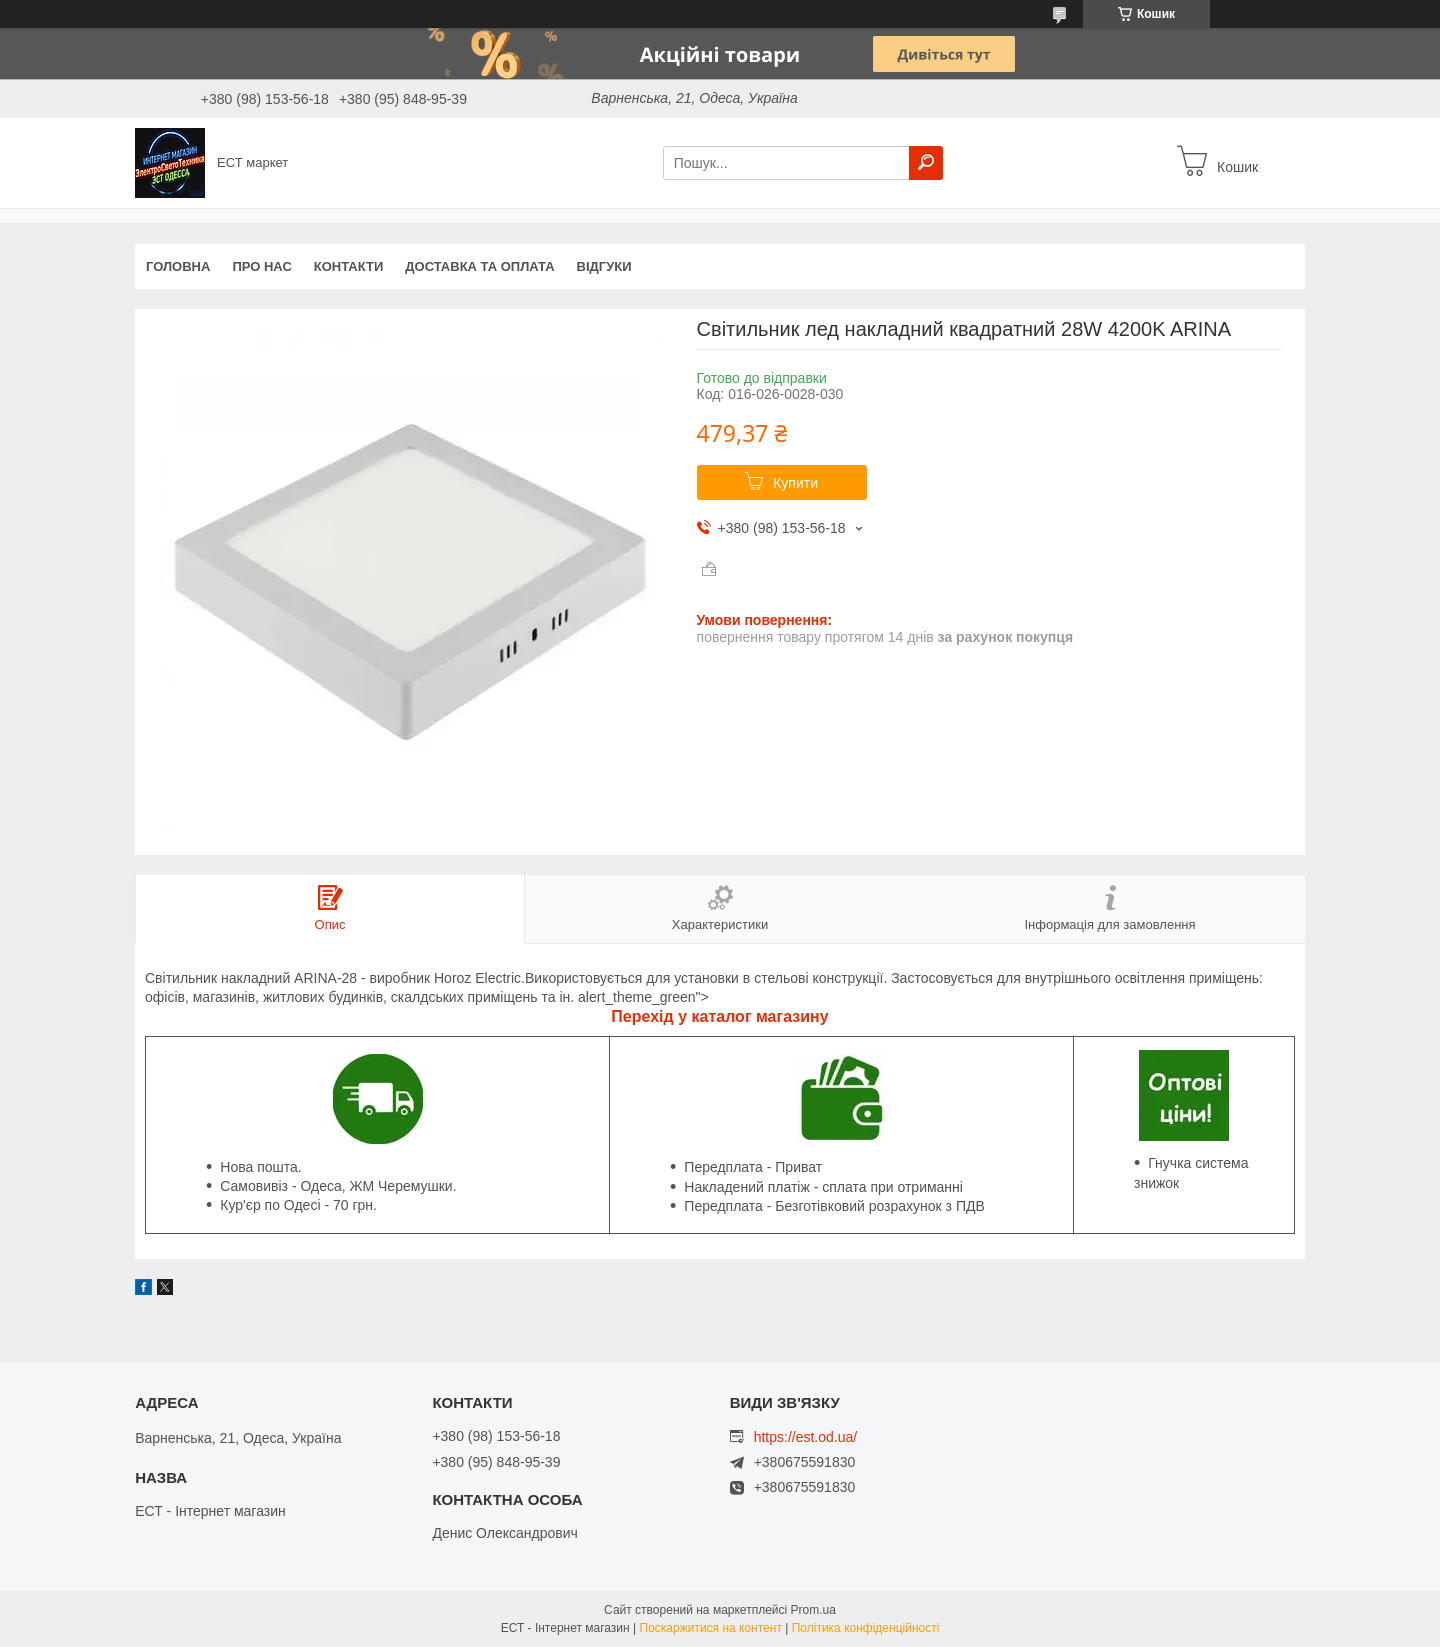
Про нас (261, 266)
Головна (178, 266)
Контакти (349, 266)
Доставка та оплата (479, 266)
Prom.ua (813, 1610)
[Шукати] (926, 163)
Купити (795, 483)
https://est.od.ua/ (806, 1437)
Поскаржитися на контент (711, 1628)
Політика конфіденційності (866, 1628)
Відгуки (604, 266)
